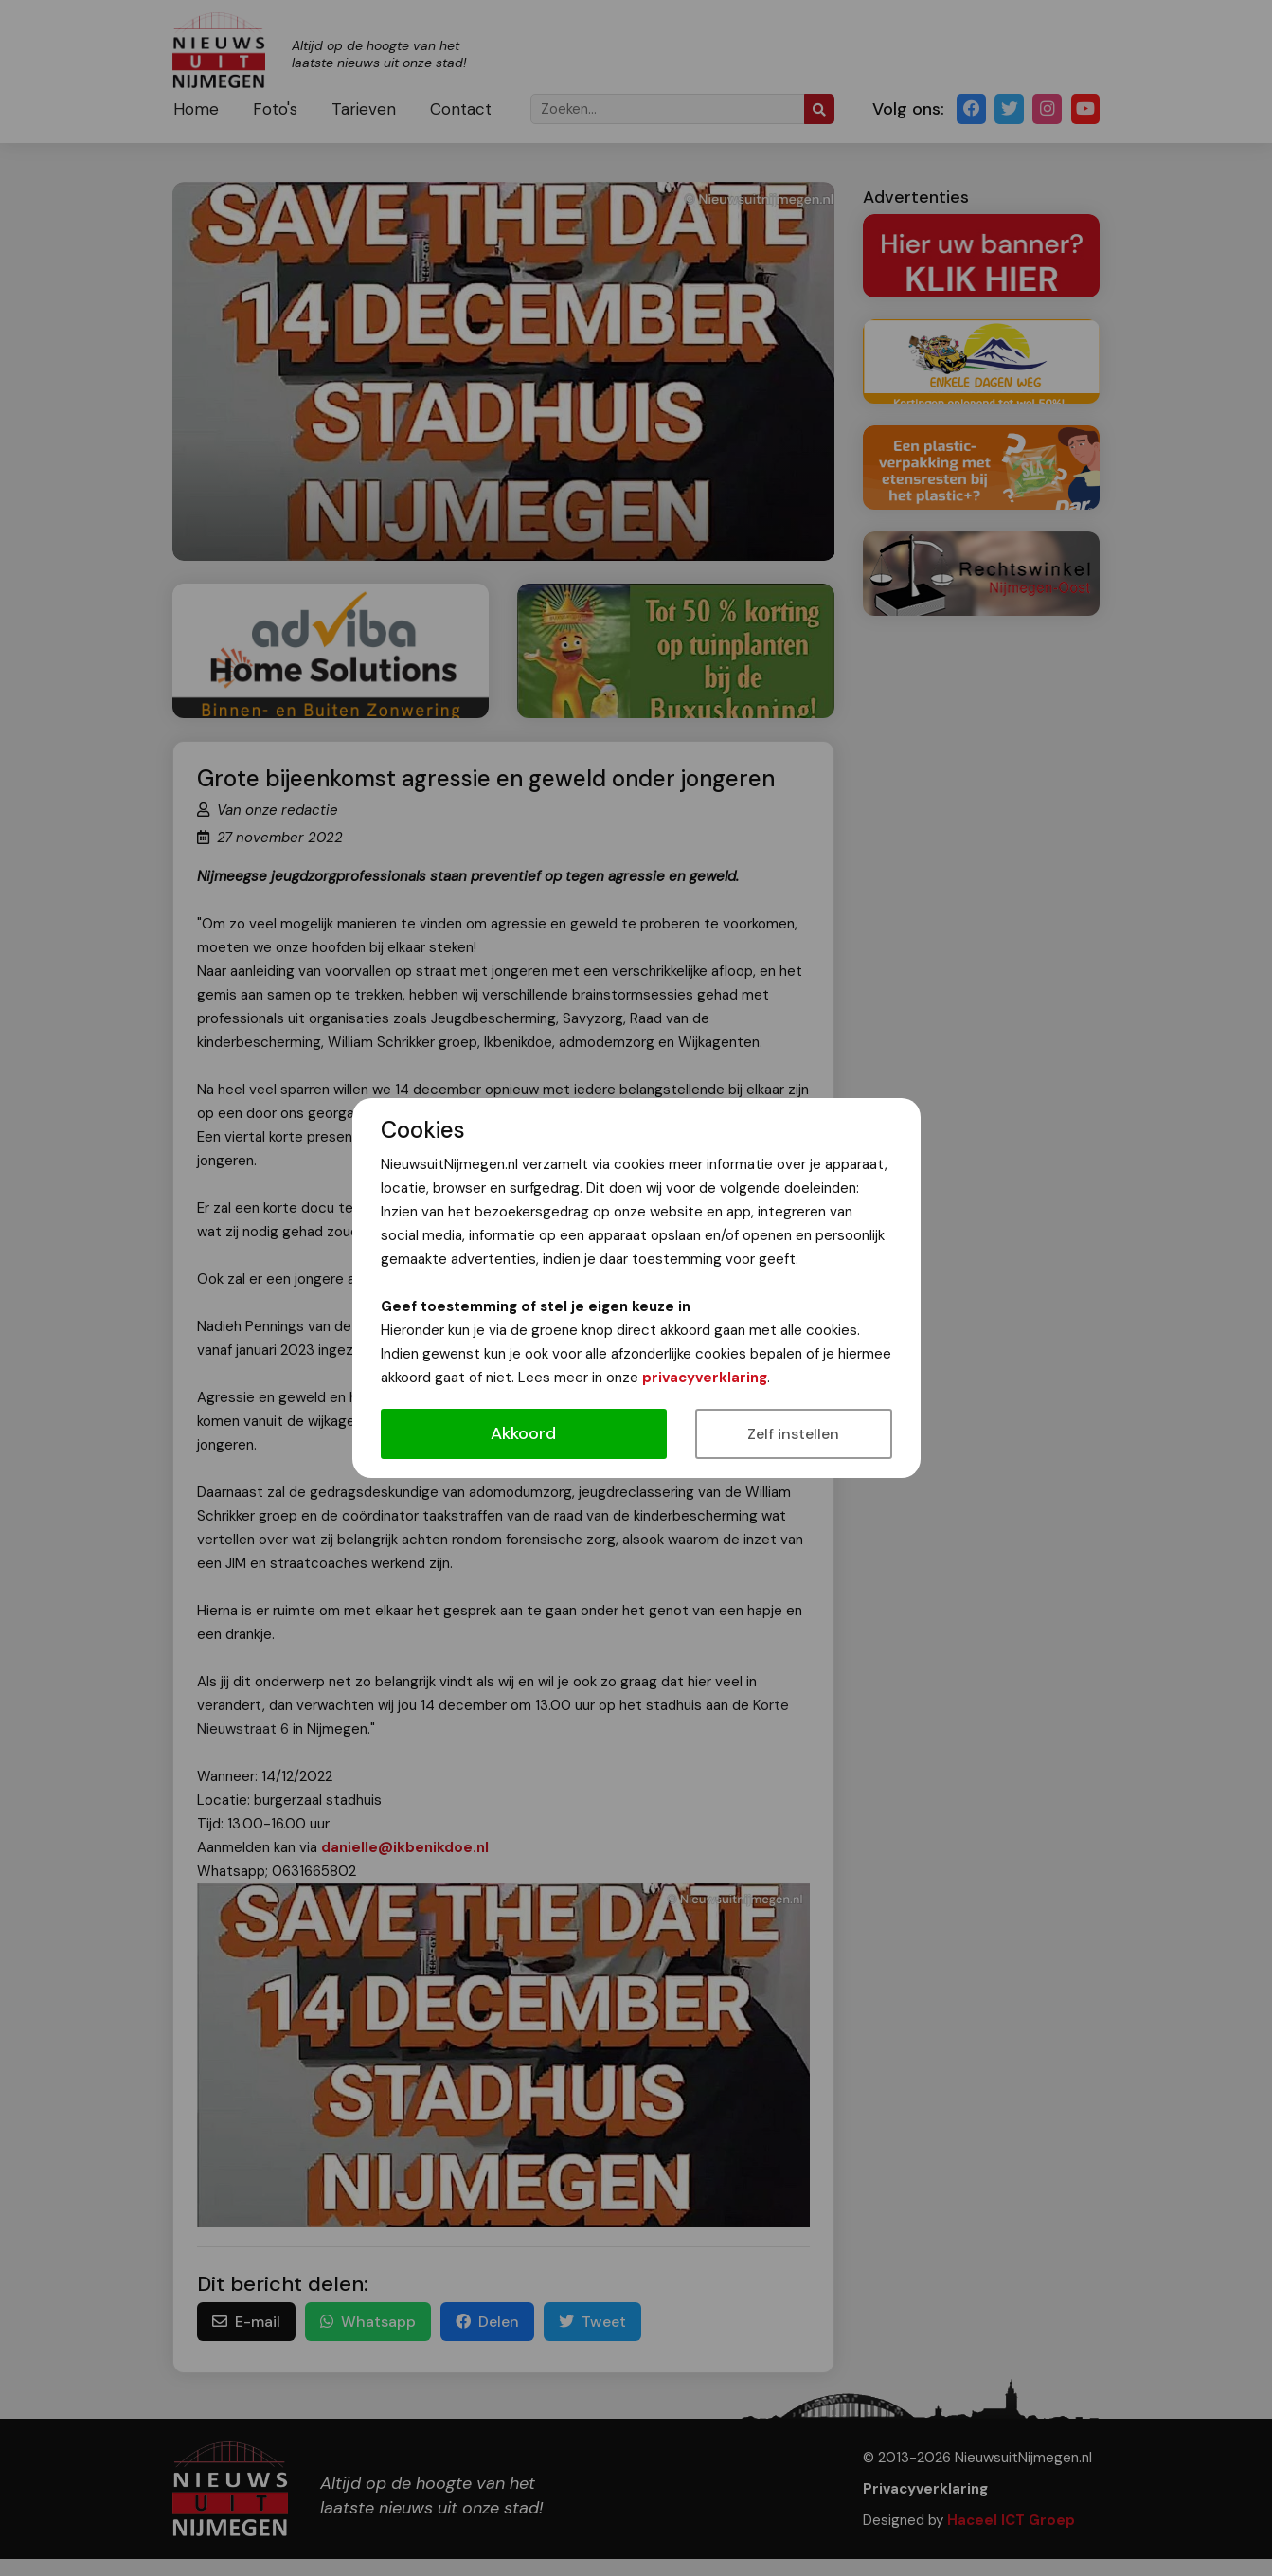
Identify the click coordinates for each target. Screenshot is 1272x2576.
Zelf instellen (793, 1434)
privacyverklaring (704, 1377)
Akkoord (523, 1433)
